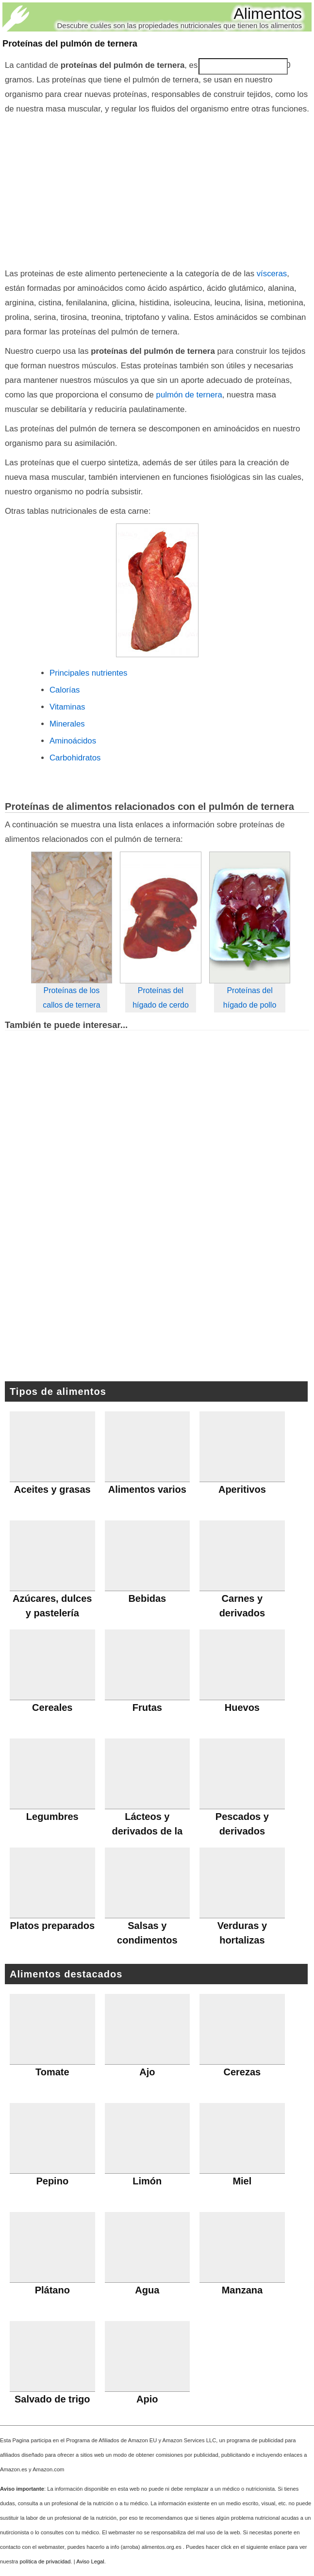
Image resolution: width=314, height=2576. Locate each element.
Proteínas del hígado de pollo (249, 997)
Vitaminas (67, 706)
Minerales (67, 723)
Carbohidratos (75, 757)
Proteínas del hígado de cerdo (160, 997)
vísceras (272, 273)
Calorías (65, 690)
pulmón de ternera (189, 394)
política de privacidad (44, 2561)
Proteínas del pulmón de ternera (69, 43)
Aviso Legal (90, 2561)
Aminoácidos (73, 740)
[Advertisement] (157, 189)
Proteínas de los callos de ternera (71, 997)
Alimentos (268, 13)
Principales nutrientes (88, 673)
